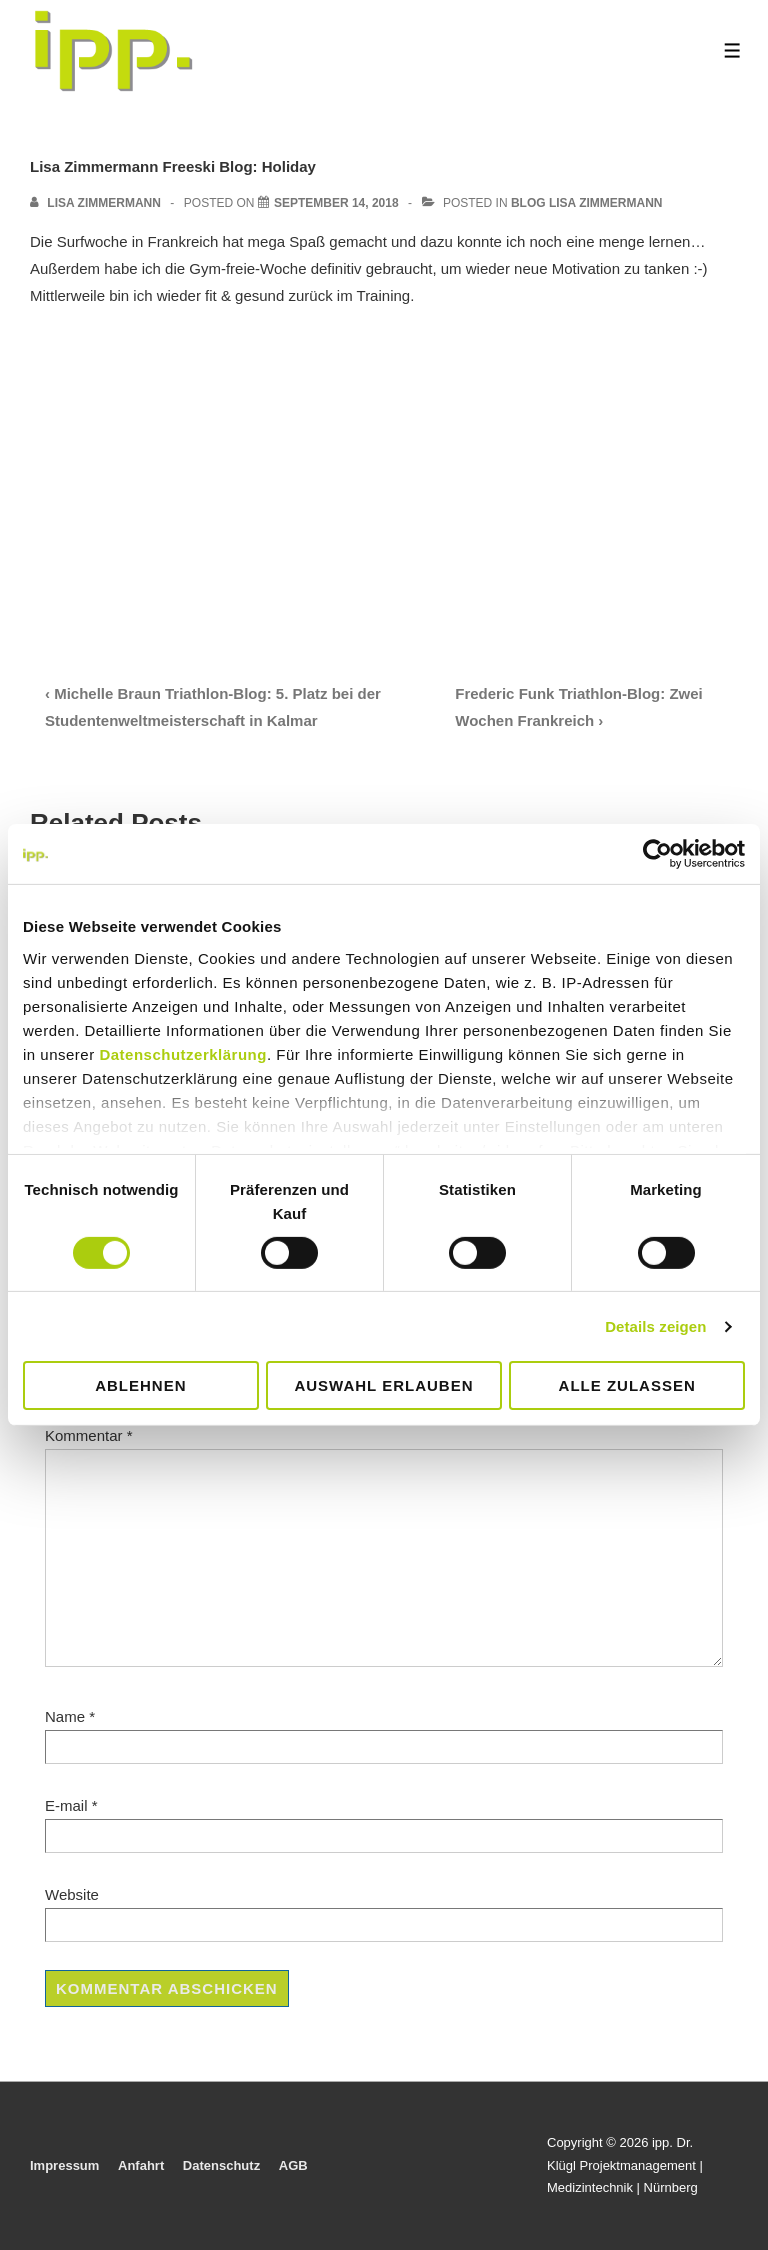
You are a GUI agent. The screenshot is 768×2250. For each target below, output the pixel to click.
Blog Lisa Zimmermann (587, 203)
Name (65, 1716)
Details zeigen (655, 1326)
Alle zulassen (627, 1385)
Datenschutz (221, 2165)
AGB (293, 2165)
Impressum (64, 2165)
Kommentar (89, 1435)
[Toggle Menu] (732, 50)
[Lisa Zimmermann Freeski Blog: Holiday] (336, 203)
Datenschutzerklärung (183, 1053)
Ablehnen (140, 1385)
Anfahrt (141, 2165)
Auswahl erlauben (383, 1385)
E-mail (66, 1805)
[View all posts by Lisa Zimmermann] (97, 203)
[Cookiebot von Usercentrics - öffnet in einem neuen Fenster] (657, 854)
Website (72, 1894)
